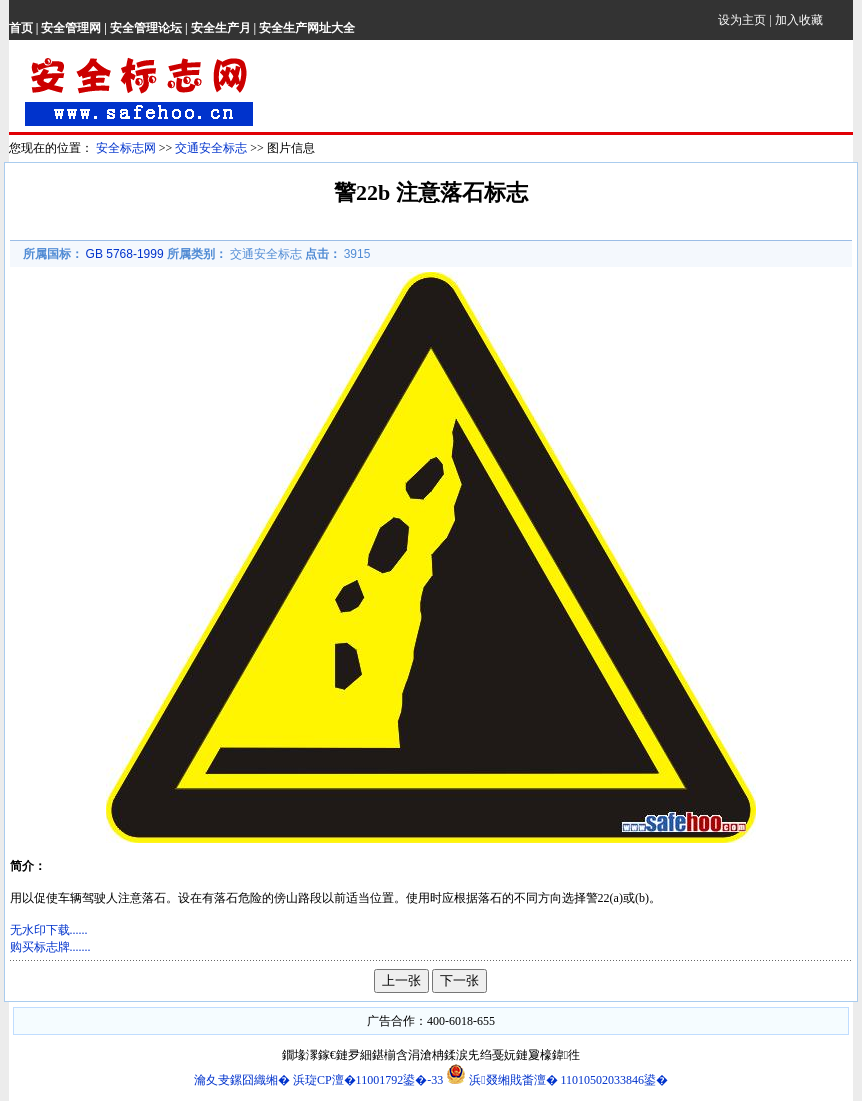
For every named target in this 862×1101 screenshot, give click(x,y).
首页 (21, 28)
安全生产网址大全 (307, 28)
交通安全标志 (211, 148)
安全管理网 (71, 28)
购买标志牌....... (50, 947)
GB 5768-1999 (125, 254)
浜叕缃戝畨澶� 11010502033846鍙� (557, 1080)
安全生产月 (221, 28)
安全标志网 (126, 148)
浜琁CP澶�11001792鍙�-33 (369, 1080)
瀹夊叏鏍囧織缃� (242, 1080)
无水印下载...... (49, 930)
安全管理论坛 (146, 28)
